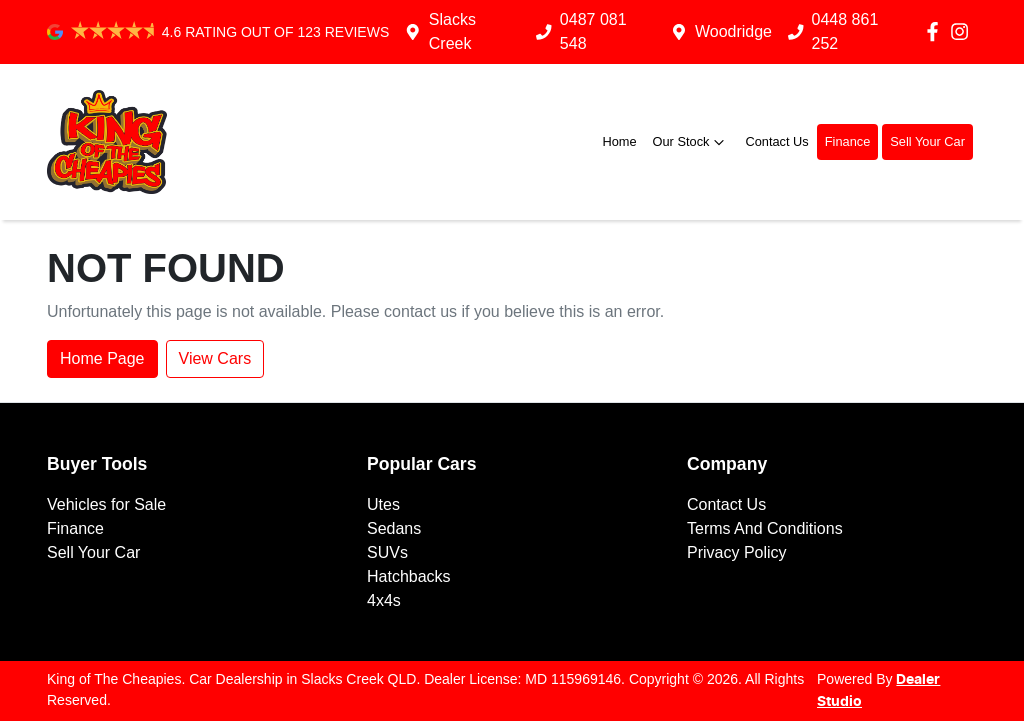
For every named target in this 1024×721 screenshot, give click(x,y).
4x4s (384, 600)
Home (619, 141)
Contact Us (776, 141)
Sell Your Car (927, 141)
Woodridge (733, 31)
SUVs (387, 552)
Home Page (102, 358)
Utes (383, 504)
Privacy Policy (737, 552)
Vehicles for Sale (106, 504)
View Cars (215, 358)
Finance (848, 141)
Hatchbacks (409, 576)
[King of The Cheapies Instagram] (963, 31)
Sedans (394, 528)
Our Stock (691, 142)
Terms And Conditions (765, 528)
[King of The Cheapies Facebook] (936, 31)
